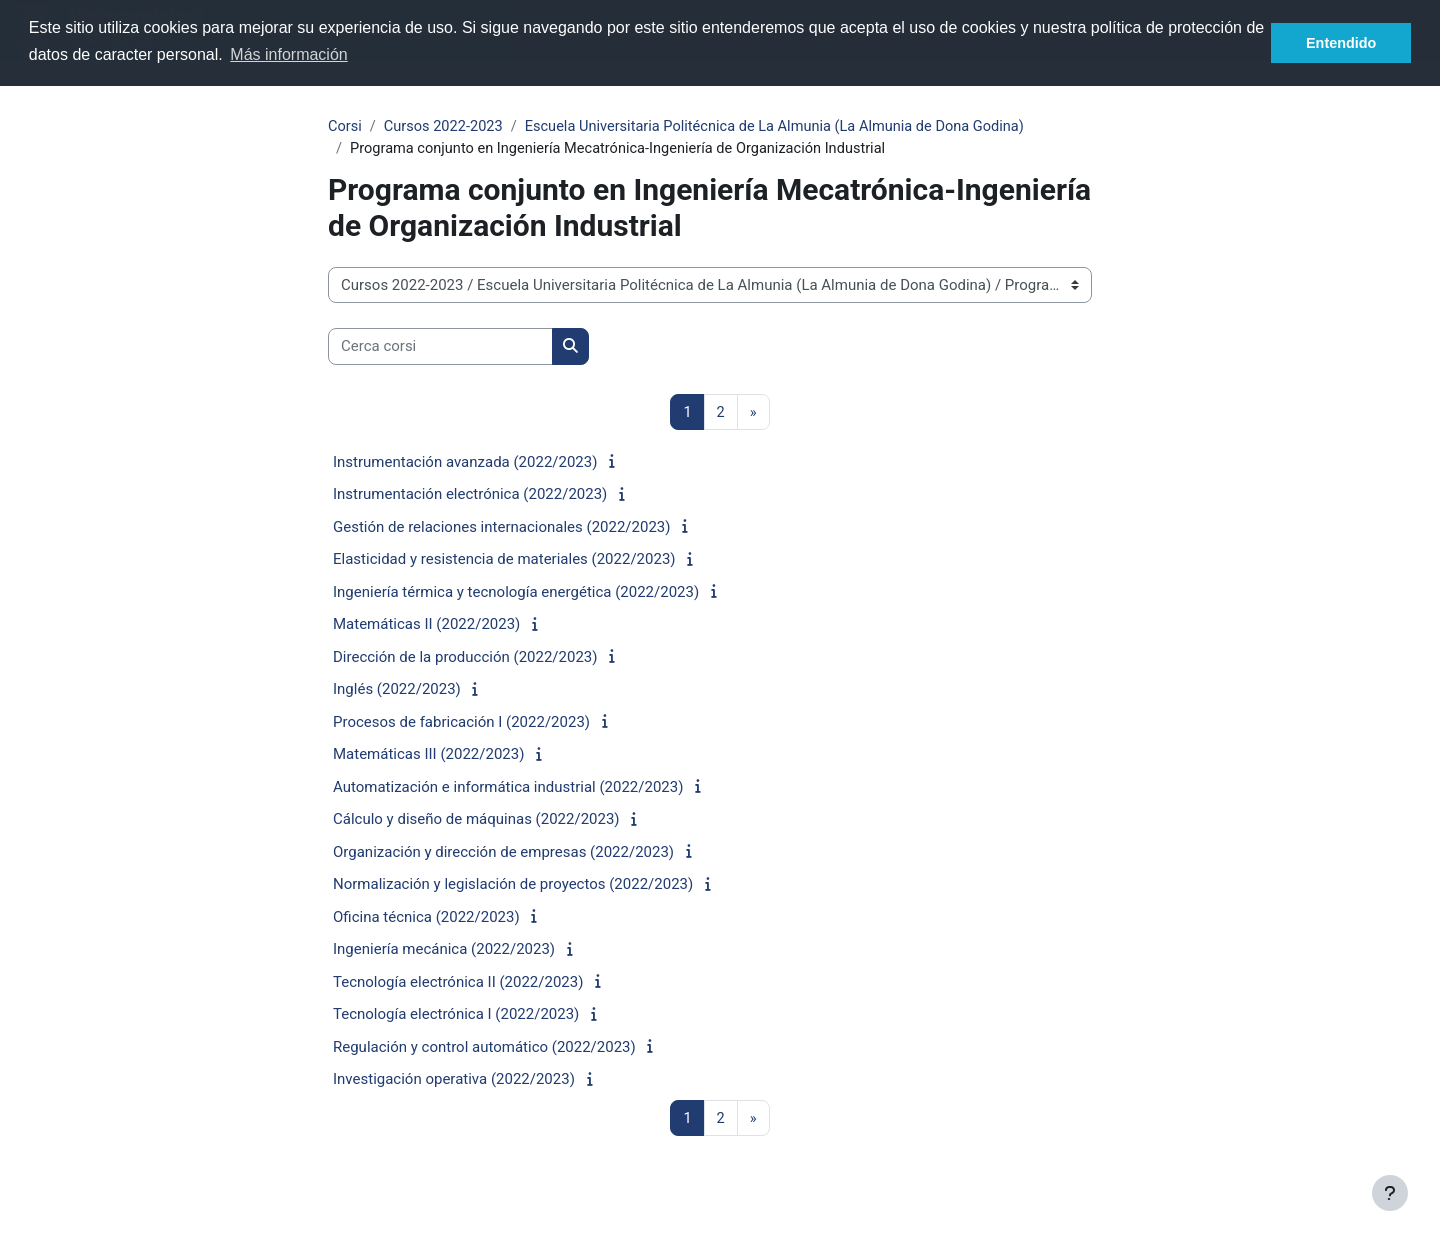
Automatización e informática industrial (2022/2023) (508, 789)
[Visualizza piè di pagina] (1390, 1193)
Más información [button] (288, 54)
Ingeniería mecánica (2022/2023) (444, 951)
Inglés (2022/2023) (397, 691)
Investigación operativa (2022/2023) (454, 1081)
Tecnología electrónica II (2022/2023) (458, 984)
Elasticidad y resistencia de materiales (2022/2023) (504, 561)
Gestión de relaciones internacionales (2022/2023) (502, 529)
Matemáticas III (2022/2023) (428, 756)
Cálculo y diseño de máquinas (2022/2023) (476, 821)
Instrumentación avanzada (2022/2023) (465, 464)
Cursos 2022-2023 (446, 127)
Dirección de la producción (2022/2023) (465, 659)
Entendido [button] (1341, 43)
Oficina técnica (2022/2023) (426, 919)
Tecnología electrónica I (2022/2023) (456, 1016)
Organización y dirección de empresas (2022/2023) (503, 854)
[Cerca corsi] (440, 348)
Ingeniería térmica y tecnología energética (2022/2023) (516, 594)
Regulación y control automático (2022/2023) (484, 1049)
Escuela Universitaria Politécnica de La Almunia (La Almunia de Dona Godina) (787, 127)
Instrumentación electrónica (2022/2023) (470, 496)
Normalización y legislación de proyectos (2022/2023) (513, 886)
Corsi (345, 127)
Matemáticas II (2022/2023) (426, 626)
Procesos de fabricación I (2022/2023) (461, 724)
